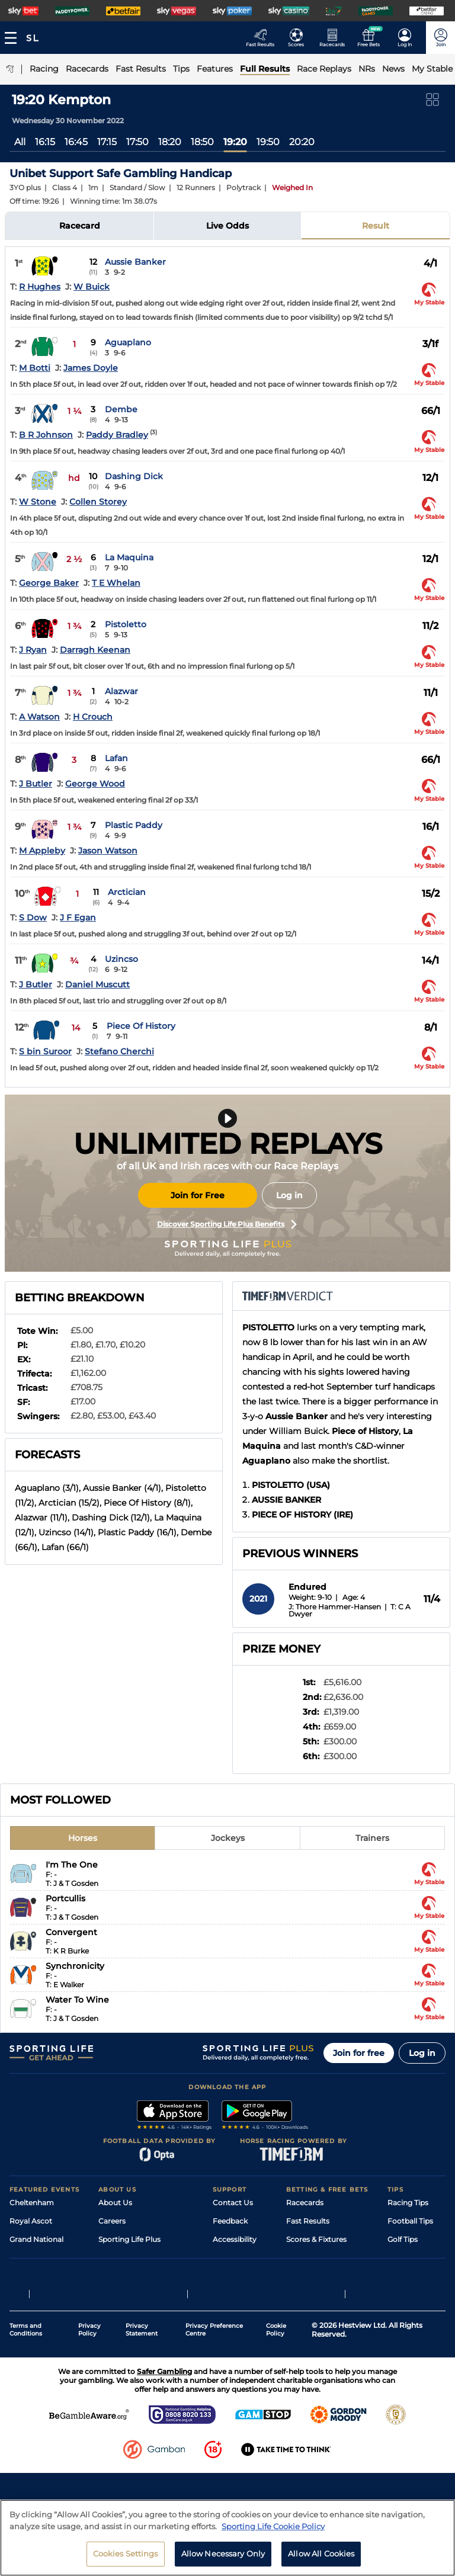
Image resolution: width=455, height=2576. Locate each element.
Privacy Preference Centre (214, 2403)
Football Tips (410, 2220)
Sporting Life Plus (129, 2239)
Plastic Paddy (133, 825)
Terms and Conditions (25, 2403)
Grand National (36, 2239)
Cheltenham (31, 2202)
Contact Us (233, 2202)
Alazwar (121, 691)
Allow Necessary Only (223, 2553)
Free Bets (303, 2294)
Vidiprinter (304, 2257)
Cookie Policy (276, 2403)
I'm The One (72, 1864)
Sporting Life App (129, 2257)
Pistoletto (125, 624)
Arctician (127, 892)
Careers (112, 2220)
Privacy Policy (89, 2403)
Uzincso (121, 959)
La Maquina (129, 557)
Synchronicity (75, 1966)
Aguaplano (128, 342)
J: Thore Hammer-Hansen (335, 1606)
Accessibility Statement (140, 2276)
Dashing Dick (134, 476)
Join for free (358, 2053)
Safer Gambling (240, 2257)
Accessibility (235, 2239)
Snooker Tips (410, 2276)
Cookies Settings (125, 2553)
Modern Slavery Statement (145, 2294)
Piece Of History (141, 1026)
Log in (289, 1195)
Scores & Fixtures (316, 2239)
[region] (227, 2538)
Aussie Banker (135, 261)
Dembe (121, 409)
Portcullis (65, 1898)
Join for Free (198, 1195)
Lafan (116, 758)
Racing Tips (407, 2202)
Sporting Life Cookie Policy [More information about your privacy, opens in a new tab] (273, 2526)
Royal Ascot (30, 2220)
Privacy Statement (142, 2403)
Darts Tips (405, 2257)
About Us (115, 2202)
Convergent (71, 1932)
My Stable (303, 2276)
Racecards (304, 2202)
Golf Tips (402, 2239)
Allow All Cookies (321, 2553)
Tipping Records (416, 2294)
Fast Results (307, 2220)
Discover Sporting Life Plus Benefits (227, 1224)
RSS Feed (115, 2312)
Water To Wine (77, 1999)
